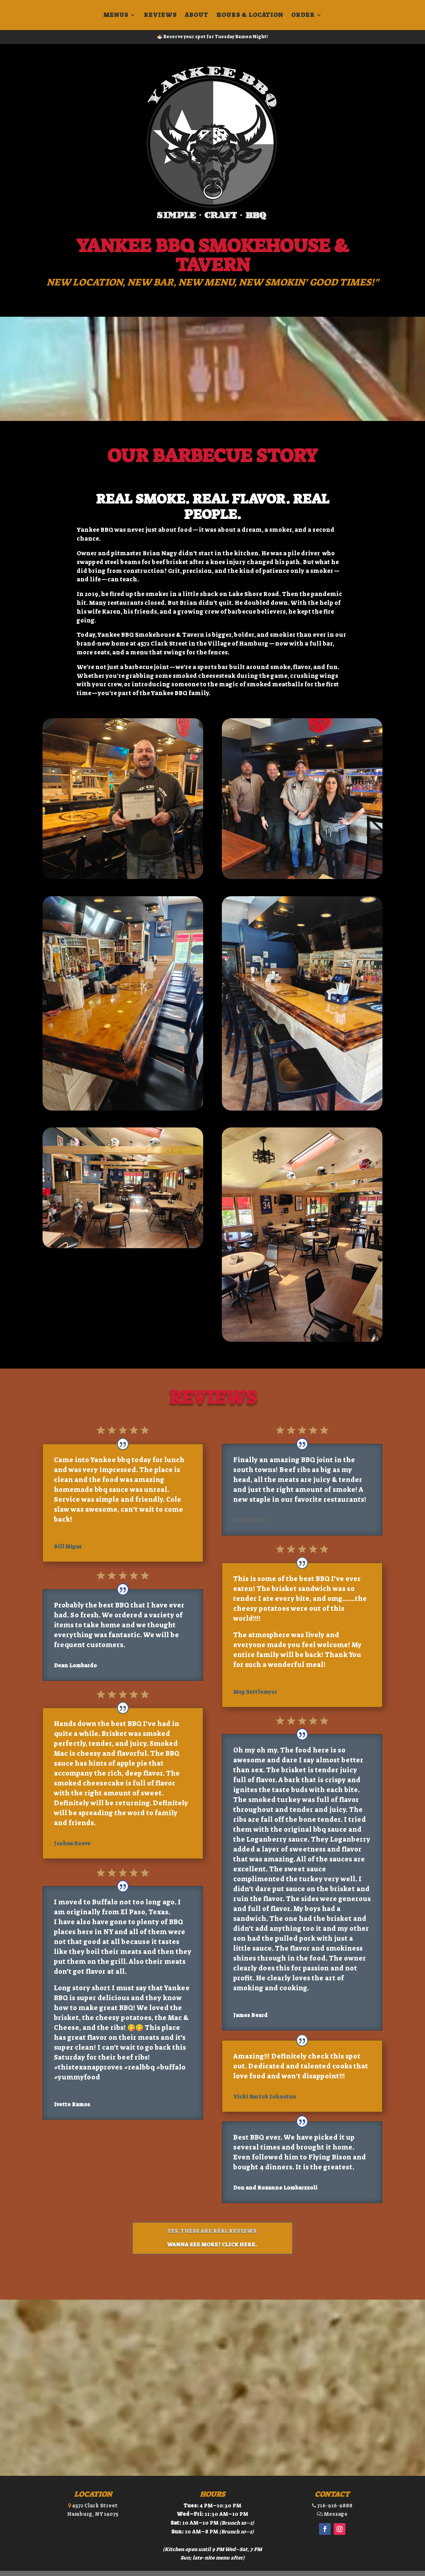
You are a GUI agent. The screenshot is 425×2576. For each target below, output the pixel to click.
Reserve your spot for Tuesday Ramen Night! (215, 37)
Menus (115, 15)
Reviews (160, 15)
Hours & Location (249, 15)
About (196, 15)
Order (303, 15)
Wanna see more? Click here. (212, 2244)
